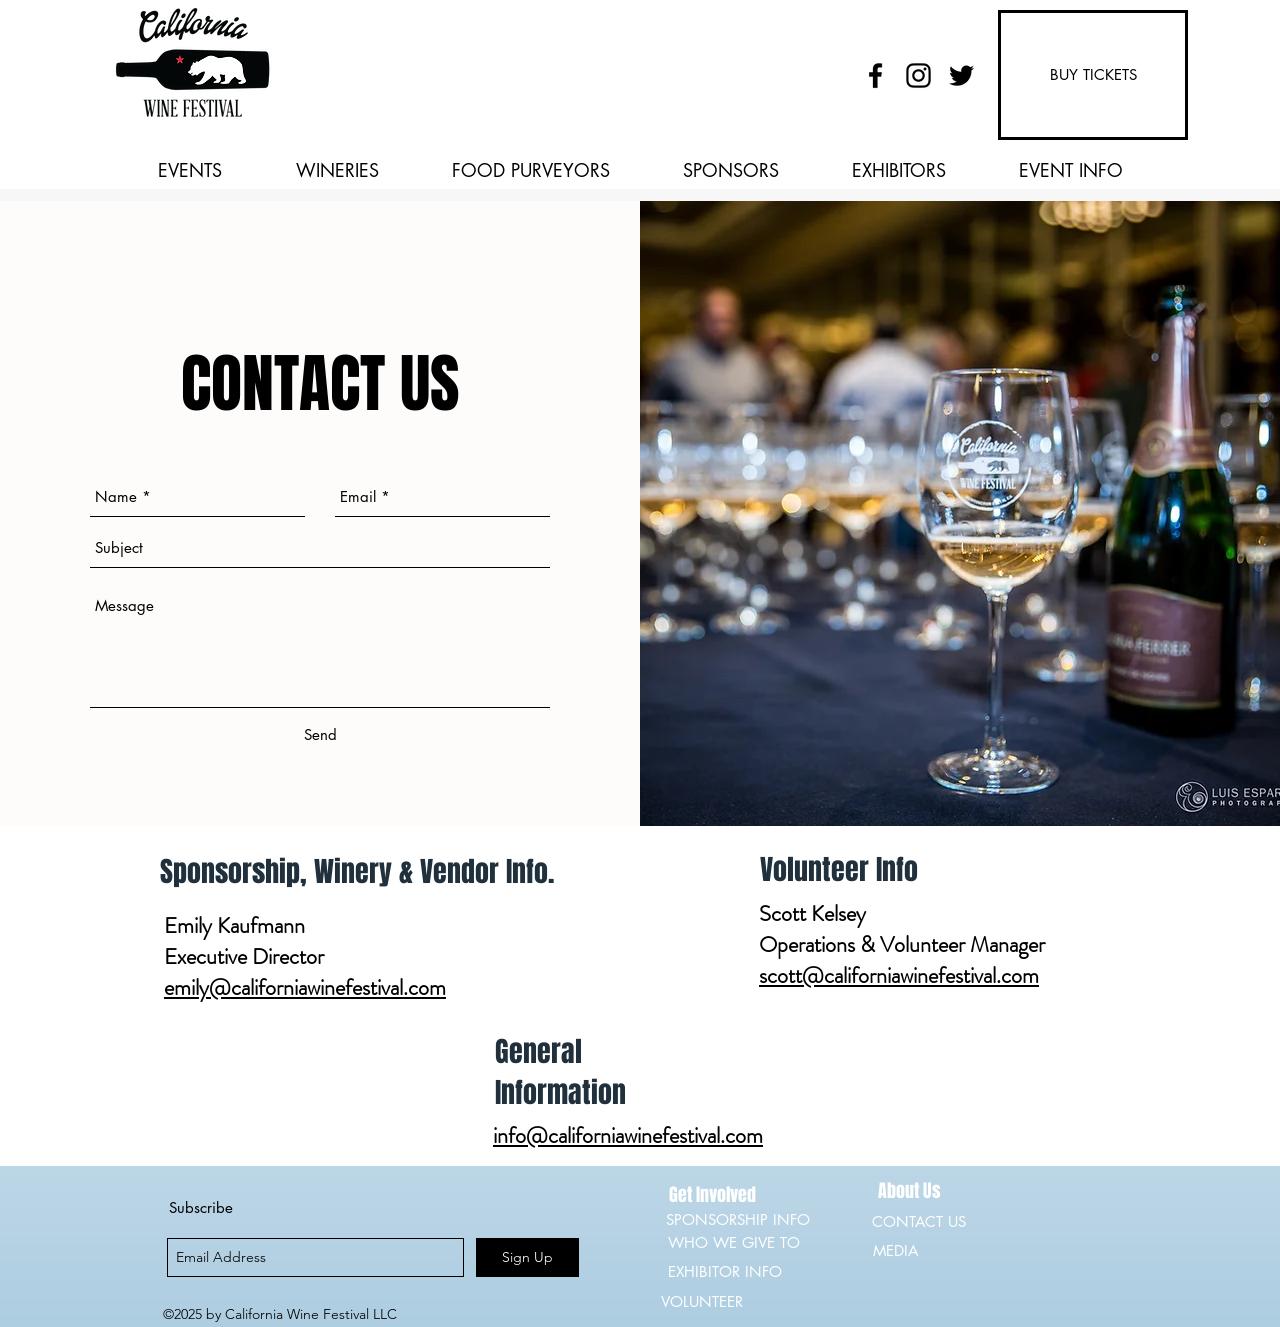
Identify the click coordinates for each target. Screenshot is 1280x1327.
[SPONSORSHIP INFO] (741, 1220)
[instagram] (918, 75)
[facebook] (875, 75)
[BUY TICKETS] (1093, 75)
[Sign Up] (527, 1257)
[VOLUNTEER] (732, 1302)
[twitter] (961, 75)
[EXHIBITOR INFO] (739, 1272)
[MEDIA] (944, 1251)
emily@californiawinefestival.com (305, 987)
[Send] (320, 735)
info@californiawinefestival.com (628, 1135)
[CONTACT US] (920, 1222)
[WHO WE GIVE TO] (739, 1243)
